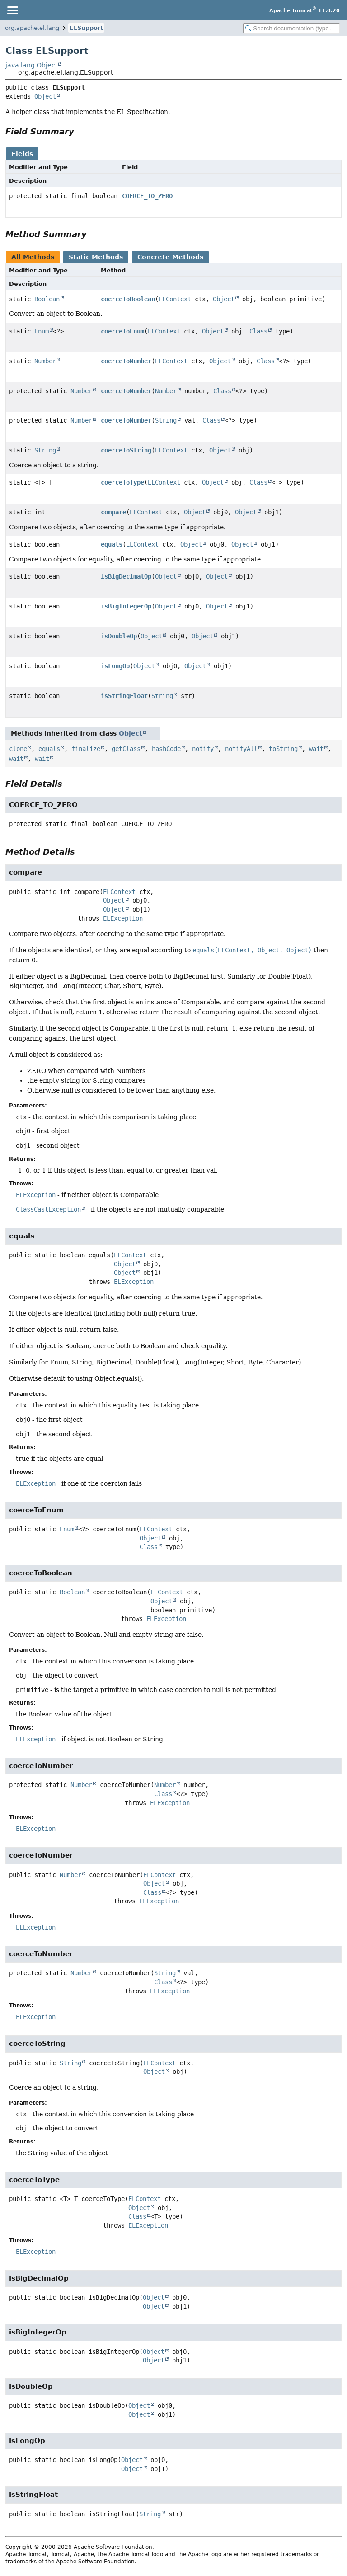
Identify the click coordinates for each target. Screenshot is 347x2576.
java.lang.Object (31, 65)
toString (283, 748)
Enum (41, 331)
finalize (85, 748)
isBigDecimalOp (126, 576)
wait (316, 748)
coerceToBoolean (128, 299)
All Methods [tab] (32, 257)
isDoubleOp (119, 636)
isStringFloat (124, 695)
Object (45, 96)
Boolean (47, 299)
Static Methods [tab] (96, 257)
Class (258, 331)
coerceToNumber (126, 361)
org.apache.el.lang (32, 27)
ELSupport (86, 27)
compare (113, 512)
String (166, 420)
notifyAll (241, 748)
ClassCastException (48, 1209)
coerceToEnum (122, 331)
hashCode (166, 748)
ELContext (175, 299)
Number (45, 361)
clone (18, 748)
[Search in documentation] (291, 28)
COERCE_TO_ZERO (147, 196)
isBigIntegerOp (126, 606)
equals (111, 544)
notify (203, 748)
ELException (123, 918)
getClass (126, 748)
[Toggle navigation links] (12, 10)
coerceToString (126, 450)
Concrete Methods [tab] (170, 257)
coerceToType (122, 482)
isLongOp (115, 666)
